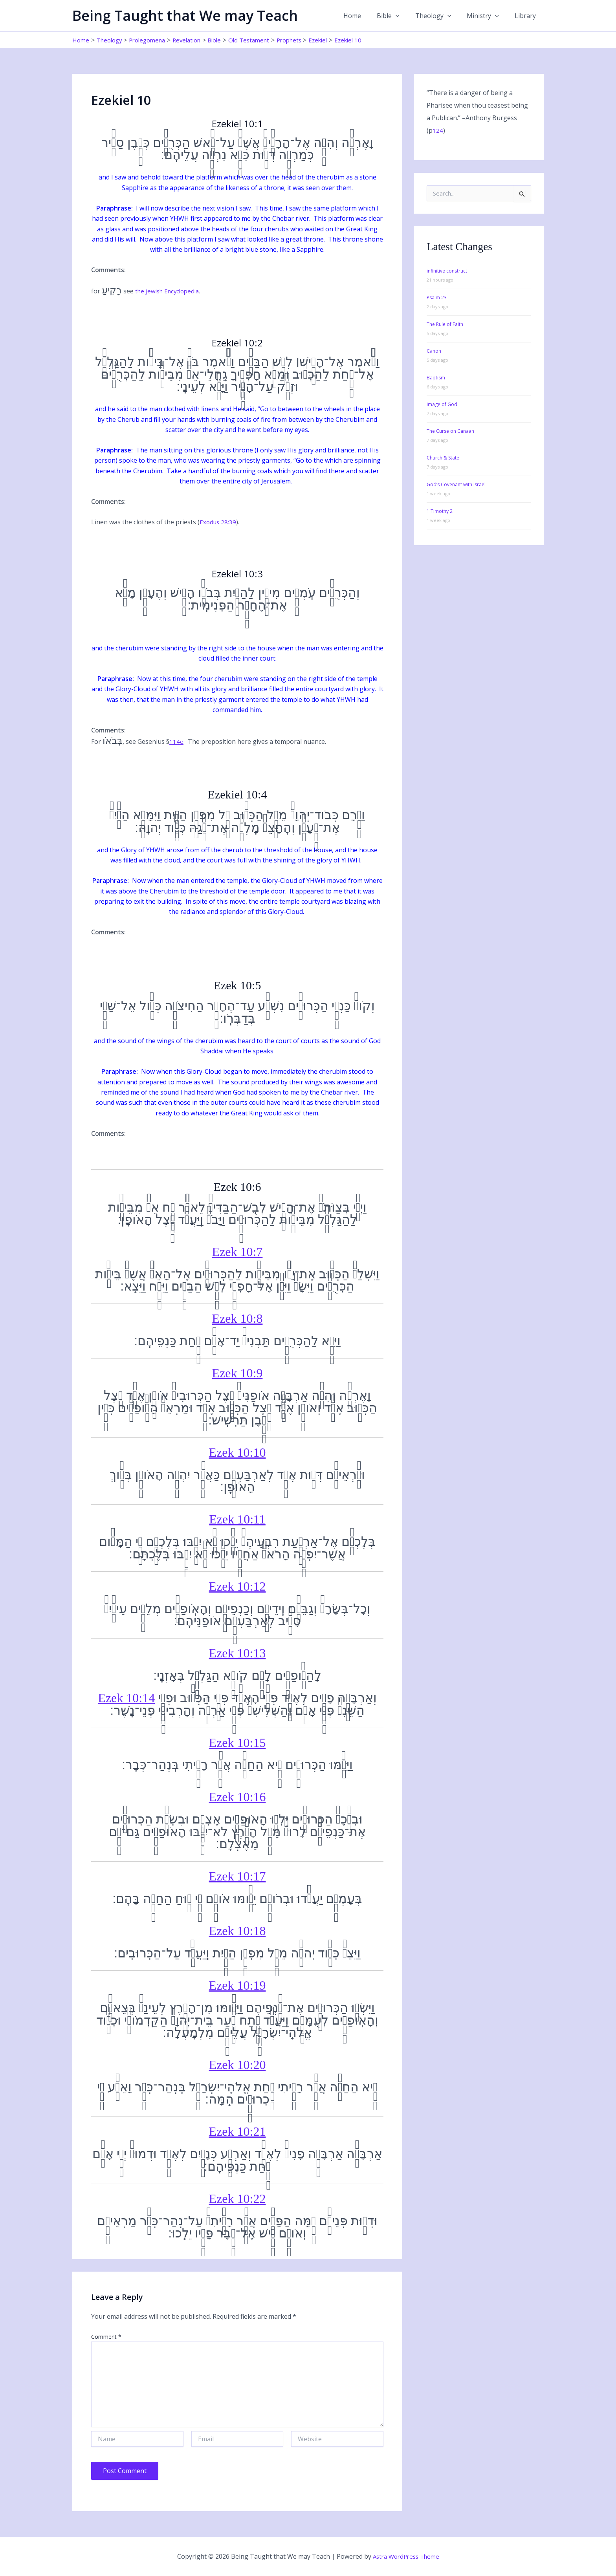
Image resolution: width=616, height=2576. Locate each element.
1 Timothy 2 (440, 511)
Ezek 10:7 (237, 1252)
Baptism (436, 377)
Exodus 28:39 (219, 522)
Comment (106, 2336)
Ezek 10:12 (237, 1586)
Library (526, 15)
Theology (441, 15)
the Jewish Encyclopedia (170, 291)
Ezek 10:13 (237, 1653)
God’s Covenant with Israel (456, 484)
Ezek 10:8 (237, 1318)
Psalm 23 (437, 297)
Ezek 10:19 (237, 1985)
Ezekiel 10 (368, 40)
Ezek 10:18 (237, 1931)
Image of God (442, 404)
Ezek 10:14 (126, 1698)
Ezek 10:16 (237, 1797)
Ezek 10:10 (237, 1452)
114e (176, 741)
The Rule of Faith (445, 324)
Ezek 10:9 (237, 1373)
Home (366, 15)
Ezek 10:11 (237, 1519)
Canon (434, 351)
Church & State (443, 457)
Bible (399, 15)
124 (438, 130)
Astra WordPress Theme (406, 2556)
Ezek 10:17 (237, 1876)
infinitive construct (447, 270)
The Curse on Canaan (450, 431)
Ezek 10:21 (237, 2131)
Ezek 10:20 (237, 2065)
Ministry (487, 15)
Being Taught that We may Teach (185, 15)
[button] (407, 15)
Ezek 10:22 (237, 2199)
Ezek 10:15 (237, 1743)
